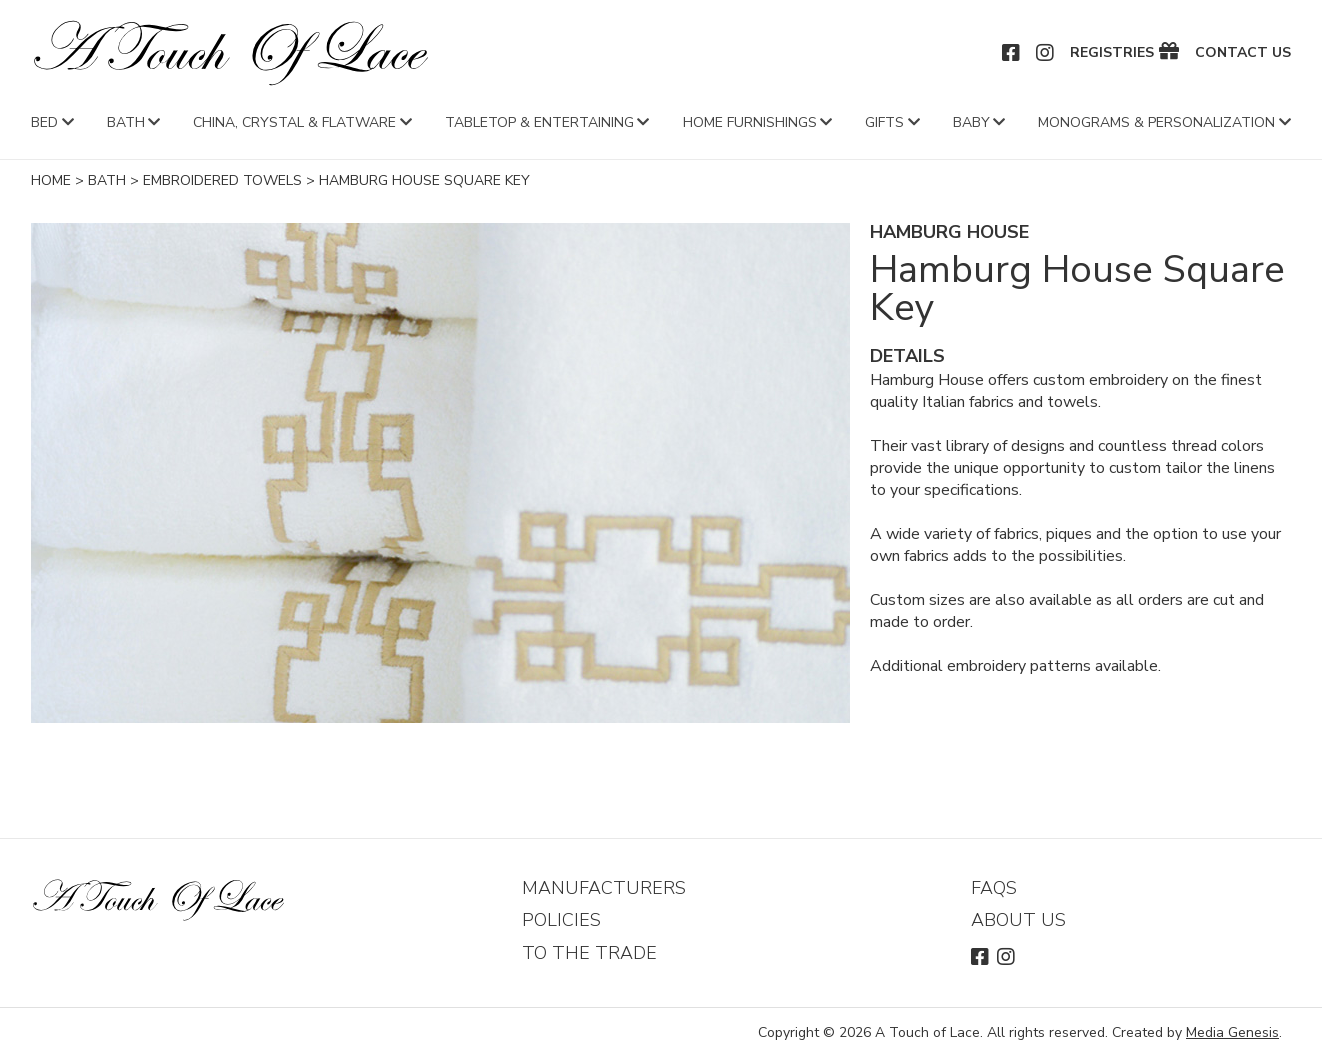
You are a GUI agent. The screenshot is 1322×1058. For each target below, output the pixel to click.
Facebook (1012, 53)
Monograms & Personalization (1156, 122)
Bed (44, 122)
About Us (1018, 920)
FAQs (994, 888)
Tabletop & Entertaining (539, 122)
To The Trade (589, 953)
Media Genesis (1232, 1032)
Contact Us (1243, 53)
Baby (971, 122)
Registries (1112, 53)
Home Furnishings (750, 122)
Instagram (1046, 53)
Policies (561, 920)
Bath (126, 122)
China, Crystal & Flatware (294, 122)
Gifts (884, 122)
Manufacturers (604, 888)
